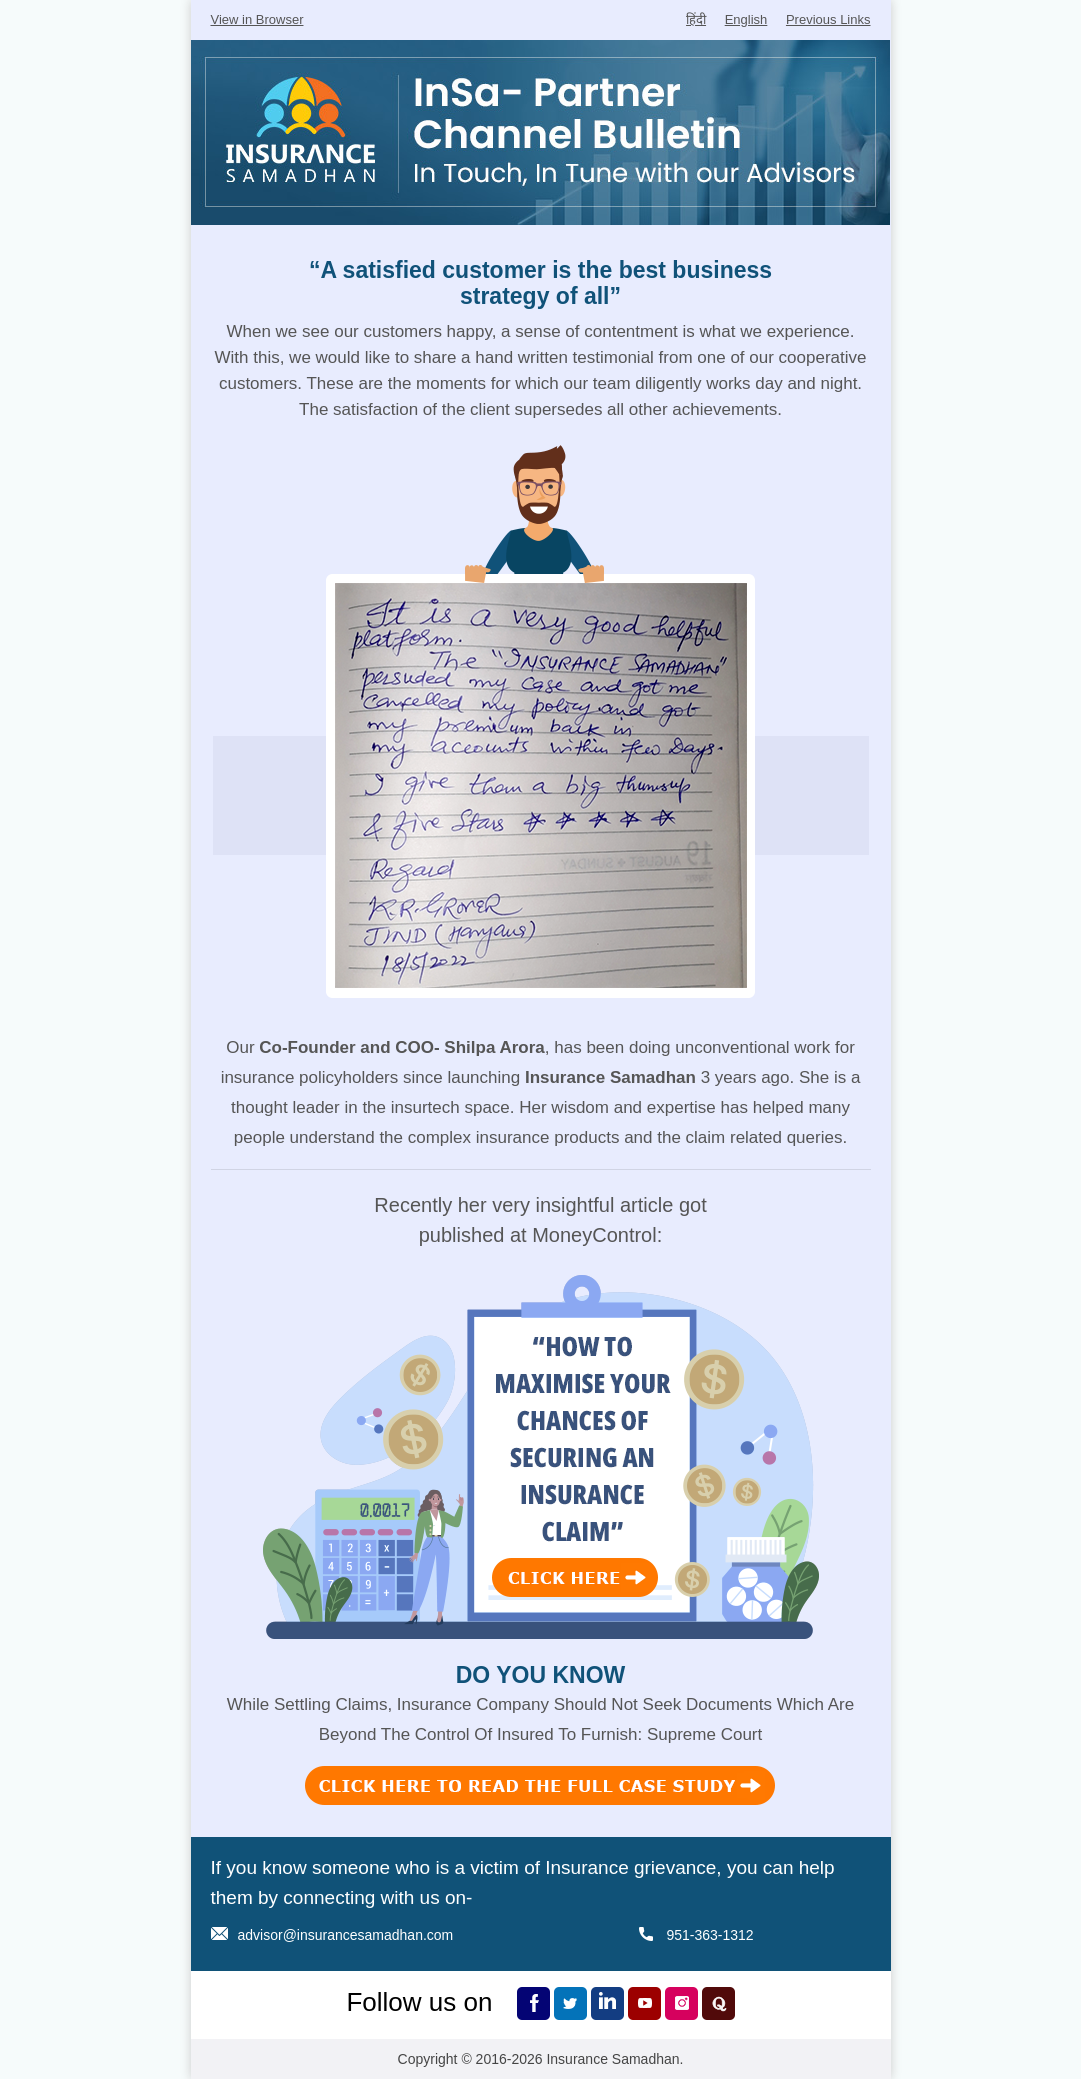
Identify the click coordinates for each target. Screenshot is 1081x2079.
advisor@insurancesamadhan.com (346, 1935)
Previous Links (828, 19)
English (746, 19)
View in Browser (257, 19)
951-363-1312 (709, 1935)
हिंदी (696, 19)
